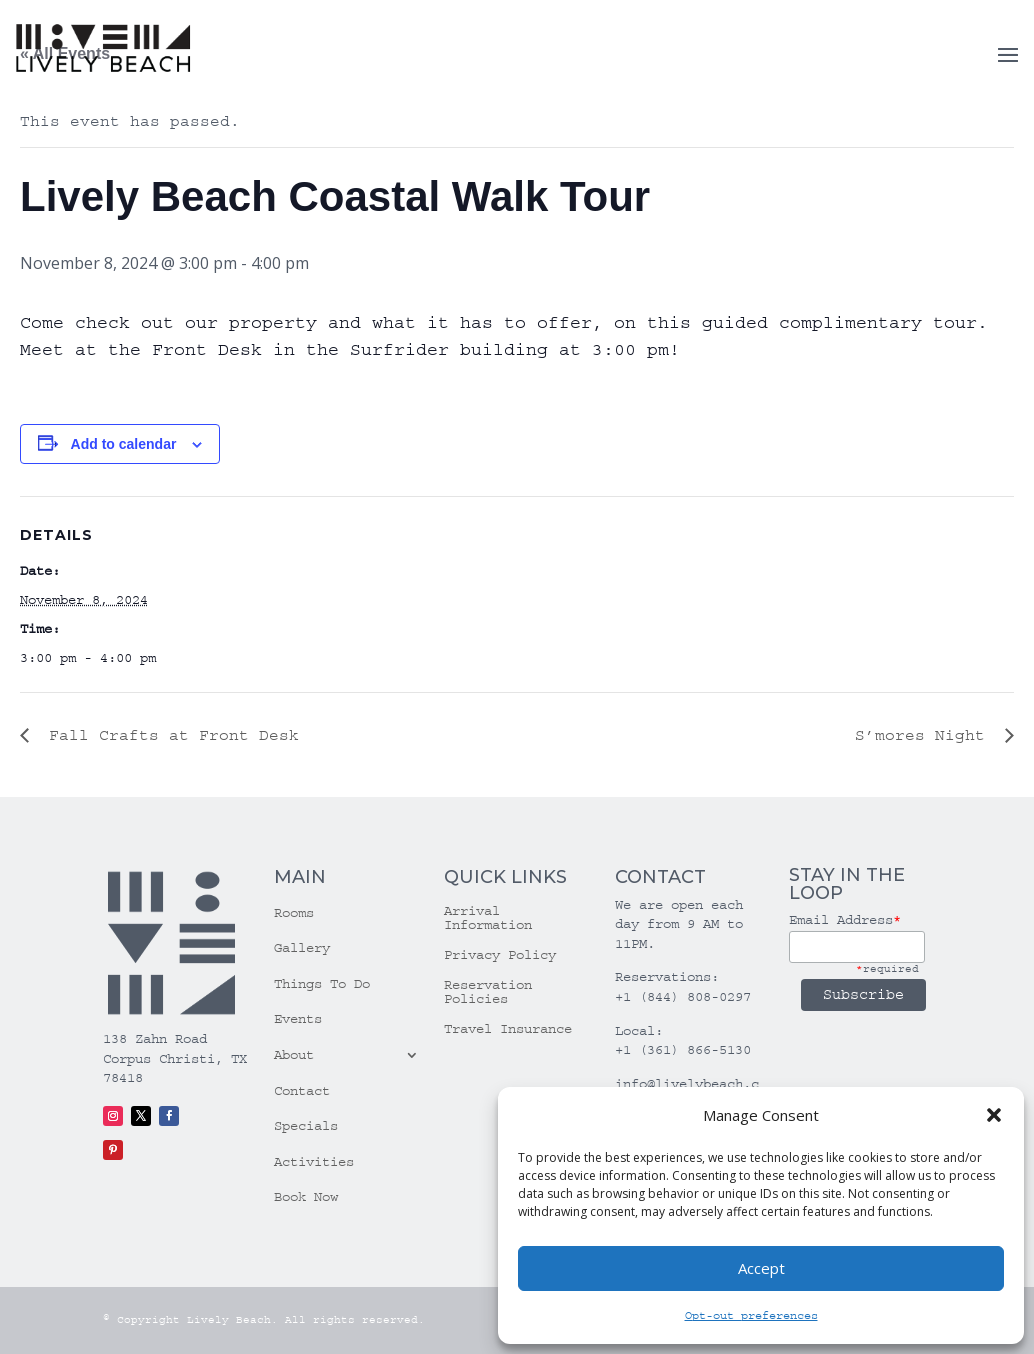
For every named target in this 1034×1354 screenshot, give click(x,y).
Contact (302, 1091)
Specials (306, 1126)
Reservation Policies (488, 992)
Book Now (306, 1197)
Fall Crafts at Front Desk (169, 735)
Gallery (302, 948)
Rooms (294, 913)
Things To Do (322, 984)
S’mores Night (925, 735)
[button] (994, 1115)
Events (298, 1019)
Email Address (845, 920)
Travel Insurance (508, 1029)
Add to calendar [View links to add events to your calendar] (124, 444)
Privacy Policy (500, 955)
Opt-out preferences (751, 1315)
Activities (314, 1162)
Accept (761, 1268)
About (294, 1055)
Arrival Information (488, 918)
